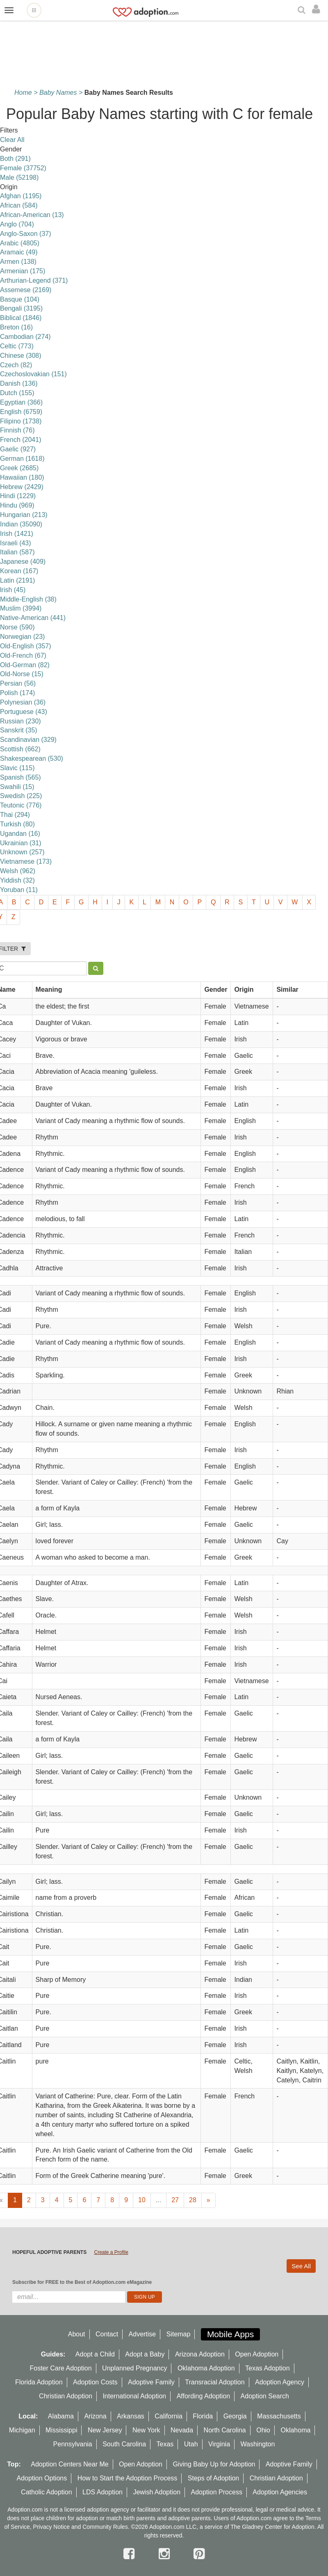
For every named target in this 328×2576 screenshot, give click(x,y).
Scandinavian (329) (28, 739)
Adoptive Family (151, 2382)
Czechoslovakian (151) (33, 374)
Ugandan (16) (20, 833)
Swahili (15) (17, 786)
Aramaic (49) (19, 252)
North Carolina (225, 2430)
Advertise (142, 2334)
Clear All (12, 139)
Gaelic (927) (18, 449)
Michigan (22, 2430)
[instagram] (166, 2553)
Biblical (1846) (20, 317)
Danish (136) (19, 383)
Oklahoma (295, 2430)
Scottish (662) (20, 749)
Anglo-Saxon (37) (25, 233)
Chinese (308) (20, 355)
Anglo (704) (17, 224)
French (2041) (20, 439)
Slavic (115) (17, 767)
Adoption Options (41, 2478)
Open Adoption (256, 2354)
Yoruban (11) (19, 889)
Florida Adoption (39, 2382)
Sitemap (178, 2334)
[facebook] (130, 2553)
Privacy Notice (51, 2526)
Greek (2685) (19, 467)
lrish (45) (12, 589)
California (168, 2416)
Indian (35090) (21, 524)
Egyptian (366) (21, 402)
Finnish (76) (17, 430)
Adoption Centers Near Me (69, 2464)
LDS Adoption (102, 2492)
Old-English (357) (25, 646)
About (76, 2334)
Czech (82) (16, 364)
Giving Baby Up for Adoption (214, 2464)
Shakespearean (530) (31, 758)
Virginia (219, 2444)
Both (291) (15, 158)
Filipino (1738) (20, 421)
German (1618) (22, 458)
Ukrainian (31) (20, 843)
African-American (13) (32, 214)
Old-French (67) (23, 655)
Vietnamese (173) (26, 861)
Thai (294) (15, 814)
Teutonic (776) (20, 805)
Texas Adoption (267, 2368)
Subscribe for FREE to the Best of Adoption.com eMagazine (82, 2282)
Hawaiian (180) (22, 477)
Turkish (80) (17, 824)
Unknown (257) (22, 852)
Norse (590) (17, 627)
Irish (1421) (16, 533)
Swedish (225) (21, 795)
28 (192, 2199)
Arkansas (130, 2416)
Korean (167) (19, 570)
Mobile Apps (230, 2334)
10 (142, 2199)
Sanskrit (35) (18, 730)
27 (175, 2199)
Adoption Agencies (280, 2492)
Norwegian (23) (22, 636)
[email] (68, 2297)
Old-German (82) (25, 664)
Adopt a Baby (144, 2354)
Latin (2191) (17, 580)
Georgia (235, 2416)
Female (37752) (23, 168)
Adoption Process (216, 2492)
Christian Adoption (65, 2396)
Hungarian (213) (24, 514)
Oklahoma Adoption (206, 2368)
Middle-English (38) (28, 599)
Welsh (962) (17, 870)
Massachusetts (279, 2416)
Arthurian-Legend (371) (34, 280)
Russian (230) (20, 721)
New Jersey (105, 2430)
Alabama (61, 2416)
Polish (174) (17, 692)
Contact (107, 2334)
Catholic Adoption (46, 2492)
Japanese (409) (23, 561)
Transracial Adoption (214, 2382)
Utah (191, 2444)
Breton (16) (16, 327)
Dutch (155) (17, 392)
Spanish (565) (20, 777)
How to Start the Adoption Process (127, 2478)
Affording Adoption (203, 2396)
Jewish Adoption (156, 2492)
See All (301, 2266)
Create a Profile (111, 2252)
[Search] (303, 10)
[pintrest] (199, 2553)
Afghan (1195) (20, 195)
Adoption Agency (279, 2382)
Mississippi (61, 2430)
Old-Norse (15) (21, 673)
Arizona (95, 2416)
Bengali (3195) (21, 308)
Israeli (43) (15, 543)
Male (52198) (19, 177)
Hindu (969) (17, 505)
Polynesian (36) (23, 702)
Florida (203, 2416)
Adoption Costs (95, 2382)
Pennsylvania (72, 2444)
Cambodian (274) (25, 336)
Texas (164, 2444)
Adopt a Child (95, 2354)
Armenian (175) (22, 271)
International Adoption (134, 2396)
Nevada (182, 2430)
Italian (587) (17, 552)
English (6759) (21, 411)
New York (146, 2430)
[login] (318, 9)
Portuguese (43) (23, 711)
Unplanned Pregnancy (134, 2368)
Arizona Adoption (200, 2354)
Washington (258, 2444)
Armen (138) (18, 261)
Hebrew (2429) (21, 486)
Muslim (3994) (20, 608)
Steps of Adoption (213, 2478)
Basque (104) (19, 299)
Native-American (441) (33, 617)
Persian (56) (18, 683)
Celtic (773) (17, 346)
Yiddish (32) (17, 880)
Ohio (263, 2430)
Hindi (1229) (18, 495)
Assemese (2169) (25, 289)
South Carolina (124, 2444)
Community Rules (105, 2526)
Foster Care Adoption (60, 2368)
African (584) (19, 205)
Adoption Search (265, 2396)
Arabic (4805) (19, 243)
